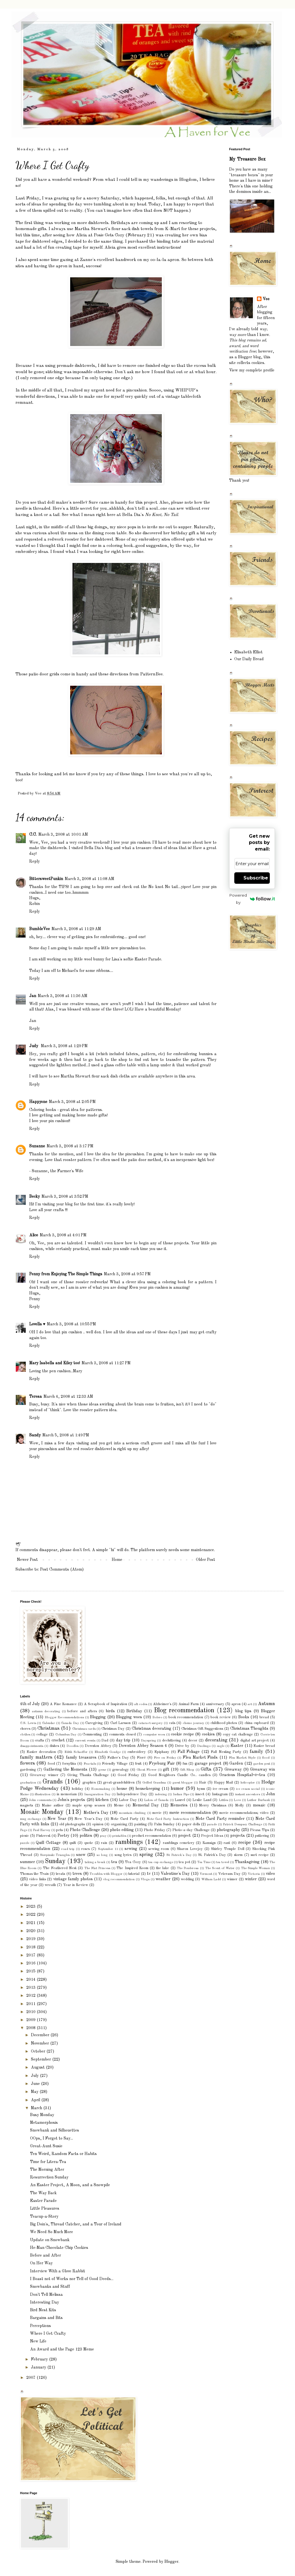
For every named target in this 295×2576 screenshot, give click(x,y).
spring (146, 1854)
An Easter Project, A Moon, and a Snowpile (70, 2185)
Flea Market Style (242, 1757)
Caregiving (94, 1723)
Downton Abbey (98, 1746)
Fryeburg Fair (161, 1764)
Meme (119, 1805)
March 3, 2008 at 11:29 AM (76, 929)
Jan (32, 996)
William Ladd (211, 1879)
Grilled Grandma (154, 1782)
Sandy (35, 1435)
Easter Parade (43, 2201)
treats (60, 1874)
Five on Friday (165, 1757)
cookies (208, 1734)
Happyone (38, 1102)
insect (199, 1794)
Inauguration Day (97, 1794)
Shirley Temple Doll (227, 1849)
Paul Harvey (41, 1830)
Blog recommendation (184, 1710)
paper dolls (191, 1824)
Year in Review (75, 1885)
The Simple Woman (255, 1868)
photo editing (122, 1830)
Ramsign (209, 1843)
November (40, 2043)
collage (42, 1734)
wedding (187, 1879)
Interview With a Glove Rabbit (57, 2271)
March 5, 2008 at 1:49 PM (65, 1435)
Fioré (141, 1757)
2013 (31, 1988)
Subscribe (255, 878)
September (41, 2059)
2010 (31, 2012)
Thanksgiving (247, 1862)
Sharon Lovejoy (190, 1849)
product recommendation (151, 1836)
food (51, 1764)
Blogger (171, 2562)
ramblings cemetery (178, 1843)
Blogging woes (129, 1717)
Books (243, 1717)
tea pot (184, 1862)
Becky (34, 1197)
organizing (119, 1824)
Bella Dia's (150, 515)
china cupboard (257, 1723)
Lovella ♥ (37, 1324)
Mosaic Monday (42, 1812)
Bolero (157, 1717)
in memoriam (67, 1794)
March (37, 2108)
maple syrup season (88, 1805)
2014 (31, 1980)
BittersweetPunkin (46, 879)
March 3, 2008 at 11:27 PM (106, 1363)
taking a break (95, 1862)
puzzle (24, 1843)
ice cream (221, 1789)
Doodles (72, 1746)
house (122, 1789)
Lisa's (117, 959)
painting (140, 1824)
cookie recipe (182, 1734)
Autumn (266, 1703)
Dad (104, 1740)
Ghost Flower (147, 1770)
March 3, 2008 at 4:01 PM (63, 1235)
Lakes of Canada (156, 1800)
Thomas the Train (34, 1874)
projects (237, 1836)
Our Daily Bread (249, 659)
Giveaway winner (44, 1775)
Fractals (90, 1764)
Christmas (49, 1728)
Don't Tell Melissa (46, 2295)
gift (166, 1770)
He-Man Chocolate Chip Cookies (59, 2248)
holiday (77, 1789)
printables (119, 1836)
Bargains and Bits (46, 2318)
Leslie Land (201, 1800)
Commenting (92, 1734)
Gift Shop (187, 1770)
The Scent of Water (220, 1868)
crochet (58, 1740)
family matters (36, 1757)
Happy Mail (223, 1782)
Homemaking (100, 1789)
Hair (202, 1782)
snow (81, 1855)
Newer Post (27, 1560)
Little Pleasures (44, 2209)
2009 (31, 2020)
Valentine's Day (175, 1874)
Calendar (48, 1723)
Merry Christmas (212, 1805)
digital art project (254, 1740)
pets (59, 1830)
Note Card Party (125, 1819)
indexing (161, 1794)
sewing (131, 1849)
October (38, 2051)
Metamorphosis (44, 2123)
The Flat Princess (97, 1868)
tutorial (133, 1874)
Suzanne (37, 1146)
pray (103, 1836)
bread (264, 1717)
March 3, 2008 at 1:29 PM (64, 1046)
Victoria (254, 1874)
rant (227, 1843)
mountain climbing (132, 1813)
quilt (72, 1843)
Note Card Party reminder (220, 1819)
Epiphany (161, 1752)
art (250, 1704)
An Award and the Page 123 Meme (62, 2349)
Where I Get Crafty (48, 2334)
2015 (31, 1971)
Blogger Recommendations (64, 1717)
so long (102, 1855)
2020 (31, 1931)
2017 (31, 1955)
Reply (34, 861)
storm (238, 1855)
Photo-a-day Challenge (191, 1830)
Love (237, 1800)
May (35, 2092)
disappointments (31, 1746)
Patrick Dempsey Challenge (242, 1824)
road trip (68, 1849)
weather (163, 1879)
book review (221, 1717)
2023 (31, 1907)
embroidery (136, 1752)
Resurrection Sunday (49, 2177)
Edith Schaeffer (76, 1752)
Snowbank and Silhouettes (54, 2130)
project (184, 1836)
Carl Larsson (120, 1723)
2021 (31, 1923)
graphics (89, 1782)
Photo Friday (154, 1830)
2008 (31, 2028)
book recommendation (185, 1717)
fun (185, 1764)
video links (37, 1879)
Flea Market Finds (200, 1757)
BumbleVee (39, 929)
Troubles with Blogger (106, 1874)
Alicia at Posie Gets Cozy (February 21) (115, 235)
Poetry (63, 1836)
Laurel (180, 1800)
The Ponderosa (188, 1868)
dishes (54, 1746)
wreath (50, 1885)
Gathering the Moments (65, 1770)
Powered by (252, 899)
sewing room (158, 1849)
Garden (236, 1764)
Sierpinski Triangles (55, 1855)
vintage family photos (73, 1879)
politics (86, 1836)
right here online (127, 551)
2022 (31, 1915)
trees (77, 1874)
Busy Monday (42, 2115)
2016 (31, 1963)
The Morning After (47, 2170)
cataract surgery (150, 1723)
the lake (162, 1868)
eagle (220, 1746)
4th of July (30, 1704)
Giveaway (233, 1770)
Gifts (206, 1769)
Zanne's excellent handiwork (108, 260)
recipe (244, 1842)
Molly (239, 1805)
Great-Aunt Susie (46, 2146)
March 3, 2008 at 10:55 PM (71, 1324)
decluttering (171, 1740)
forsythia (69, 1764)
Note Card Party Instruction (168, 1819)
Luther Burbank (258, 1800)
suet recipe (260, 1855)
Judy (34, 1046)
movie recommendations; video (244, 1813)
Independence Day (132, 1794)
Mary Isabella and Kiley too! (54, 1363)
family (256, 1751)
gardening (28, 1770)
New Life (38, 2341)
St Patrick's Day (178, 1855)
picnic (24, 1836)
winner (232, 1879)
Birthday (134, 1711)
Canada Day (70, 1723)
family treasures (81, 1757)
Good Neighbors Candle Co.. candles (179, 1775)
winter (251, 1879)
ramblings (129, 1842)
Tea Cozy (133, 1862)
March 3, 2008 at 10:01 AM (63, 835)
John (270, 1794)
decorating (216, 1740)
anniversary (215, 1704)
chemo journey (193, 1723)
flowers (27, 1763)
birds (110, 1711)
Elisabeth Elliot (248, 652)
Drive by (182, 1746)
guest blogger (182, 1782)
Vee (266, 299)
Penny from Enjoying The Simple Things (65, 1274)
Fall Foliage (189, 1752)
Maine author (53, 1805)
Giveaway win (262, 1770)
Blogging (98, 1717)
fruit (138, 1764)
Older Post (205, 1560)
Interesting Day (44, 2302)
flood (266, 1757)
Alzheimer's (162, 1704)
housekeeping (147, 1789)
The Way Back (43, 2193)
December (40, 2035)
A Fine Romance (63, 1704)
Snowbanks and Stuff (50, 2287)
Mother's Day (96, 1813)
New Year (57, 1819)
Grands (52, 1782)
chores (25, 1729)
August (38, 2067)
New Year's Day (88, 1819)
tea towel (222, 1862)
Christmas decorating (151, 1729)
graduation (28, 1782)
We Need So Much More (51, 2232)
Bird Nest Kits (43, 2310)
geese (102, 1770)
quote (88, 1843)
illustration (42, 1794)
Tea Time (204, 1862)
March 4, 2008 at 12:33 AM (68, 1397)
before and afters (82, 1711)
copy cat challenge (238, 1734)
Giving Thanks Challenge (88, 1775)
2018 (31, 1947)
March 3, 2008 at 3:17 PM (70, 1146)
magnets (26, 1805)
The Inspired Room (132, 1868)
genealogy (120, 1770)
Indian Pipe (181, 1794)
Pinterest (43, 1836)
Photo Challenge (85, 1830)
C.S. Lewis (28, 1723)
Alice (33, 1235)
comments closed (122, 1734)
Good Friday (128, 1775)
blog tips (243, 1711)
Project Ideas (212, 1836)
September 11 (108, 1849)
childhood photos (224, 1723)
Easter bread (264, 1746)
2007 (31, 2378)
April (36, 2100)
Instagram (220, 1794)
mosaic (259, 1805)
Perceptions (40, 2326)
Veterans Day (229, 1874)
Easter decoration (41, 1752)
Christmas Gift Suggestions (202, 1729)
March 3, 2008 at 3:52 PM (65, 1197)
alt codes (140, 1704)
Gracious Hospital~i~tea (242, 1775)
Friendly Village (115, 1764)
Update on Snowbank (50, 2240)
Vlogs (145, 1879)
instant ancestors (247, 1794)
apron (236, 1704)
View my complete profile (251, 370)
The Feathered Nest (59, 1868)
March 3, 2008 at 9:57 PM (127, 1274)
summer (27, 1862)
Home (117, 1560)
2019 (31, 1939)
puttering (262, 1836)
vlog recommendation (119, 1879)
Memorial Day (146, 1805)
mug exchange (30, 1819)
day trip (123, 1740)
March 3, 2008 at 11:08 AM (89, 879)
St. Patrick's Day (212, 1855)
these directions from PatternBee (130, 674)
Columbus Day (65, 1734)
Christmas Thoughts (249, 1729)
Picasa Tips (259, 1830)
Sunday (55, 1861)
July (35, 2076)
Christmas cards (84, 1729)
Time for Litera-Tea (48, 2162)
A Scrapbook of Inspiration (105, 1704)
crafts (39, 1740)
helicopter (248, 1782)
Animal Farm (188, 1704)
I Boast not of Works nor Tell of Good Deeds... (71, 2279)
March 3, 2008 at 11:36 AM (62, 996)
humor (177, 1788)
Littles (223, 1800)
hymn (201, 1789)
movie (157, 1813)
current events (85, 1740)
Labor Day (128, 1800)
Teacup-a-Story (44, 2217)
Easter (237, 1746)
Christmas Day (113, 1729)
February (40, 2359)
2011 (31, 2004)
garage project (208, 1764)
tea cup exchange (160, 1862)
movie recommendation (190, 1813)
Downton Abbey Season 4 (143, 1746)
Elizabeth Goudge (108, 1752)
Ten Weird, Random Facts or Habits (63, 2154)
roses (85, 1849)
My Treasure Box (247, 159)
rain (104, 1843)
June (36, 2084)
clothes (25, 1734)
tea (114, 1862)
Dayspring (148, 1740)
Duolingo (204, 1746)
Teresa (35, 1397)
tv (149, 1874)
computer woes (154, 1734)
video (270, 1874)
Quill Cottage (48, 1843)
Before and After (45, 2255)
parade (212, 1824)
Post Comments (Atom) (62, 1569)
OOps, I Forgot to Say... (51, 2138)
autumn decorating (46, 1711)
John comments (40, 1800)
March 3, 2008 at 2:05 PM (72, 1102)
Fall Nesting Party (226, 1752)
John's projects (71, 1800)
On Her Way (41, 2263)
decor (192, 1740)
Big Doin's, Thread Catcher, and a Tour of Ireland (75, 2224)
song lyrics (123, 1855)
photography (228, 1830)
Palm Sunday (164, 1824)
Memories (179, 1805)
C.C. (33, 835)
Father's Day (118, 1757)
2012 (31, 1996)
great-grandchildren (119, 1782)
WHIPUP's (186, 390)
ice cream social (248, 1789)
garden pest (261, 1764)
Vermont (206, 1874)
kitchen (102, 1800)
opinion (97, 1824)
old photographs (72, 1824)
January (39, 2367)
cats (172, 1723)
